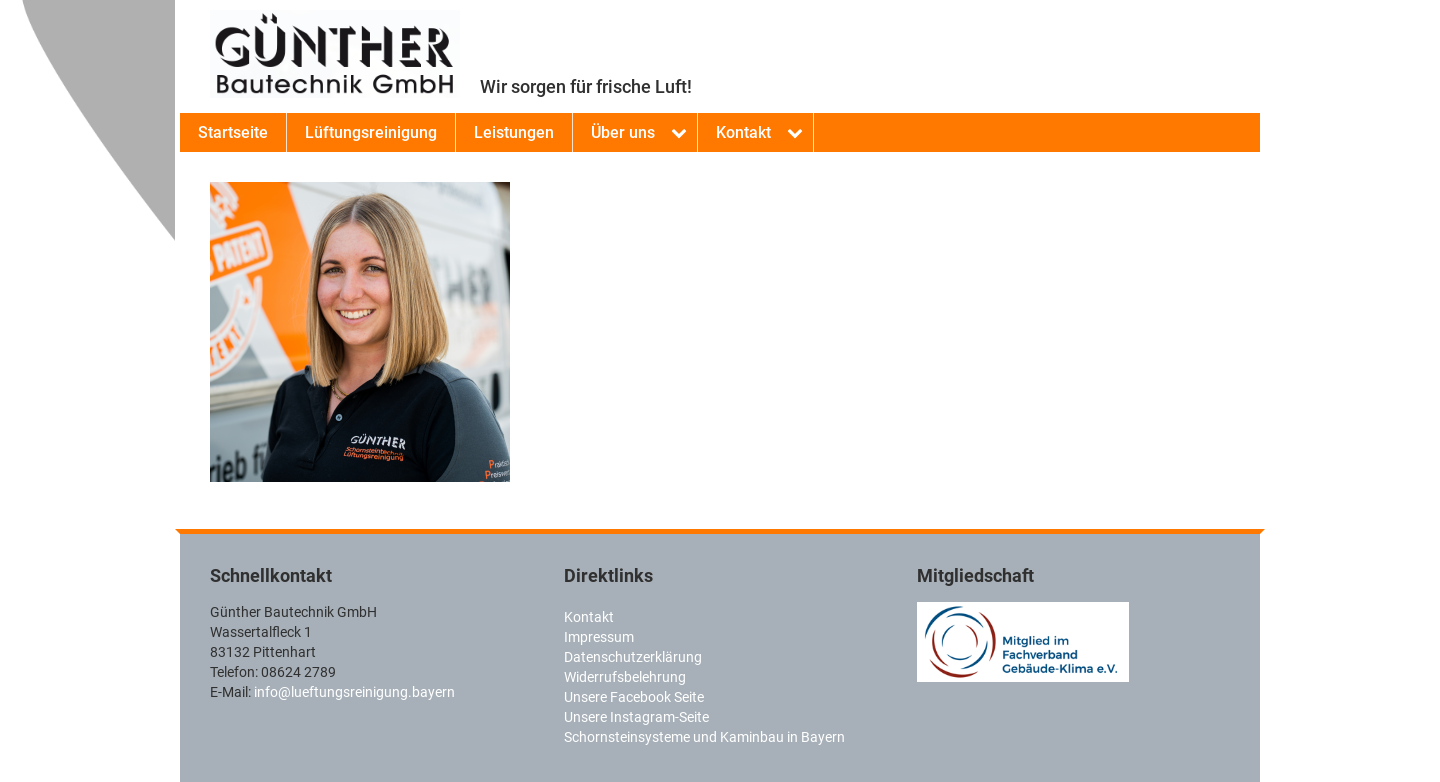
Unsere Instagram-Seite (636, 717)
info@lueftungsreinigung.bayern (354, 692)
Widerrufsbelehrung (625, 677)
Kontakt (743, 132)
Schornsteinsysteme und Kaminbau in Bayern (704, 737)
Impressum (599, 637)
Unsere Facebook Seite (634, 697)
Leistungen (514, 132)
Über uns (623, 132)
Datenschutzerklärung (633, 657)
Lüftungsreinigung (371, 132)
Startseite (233, 132)
